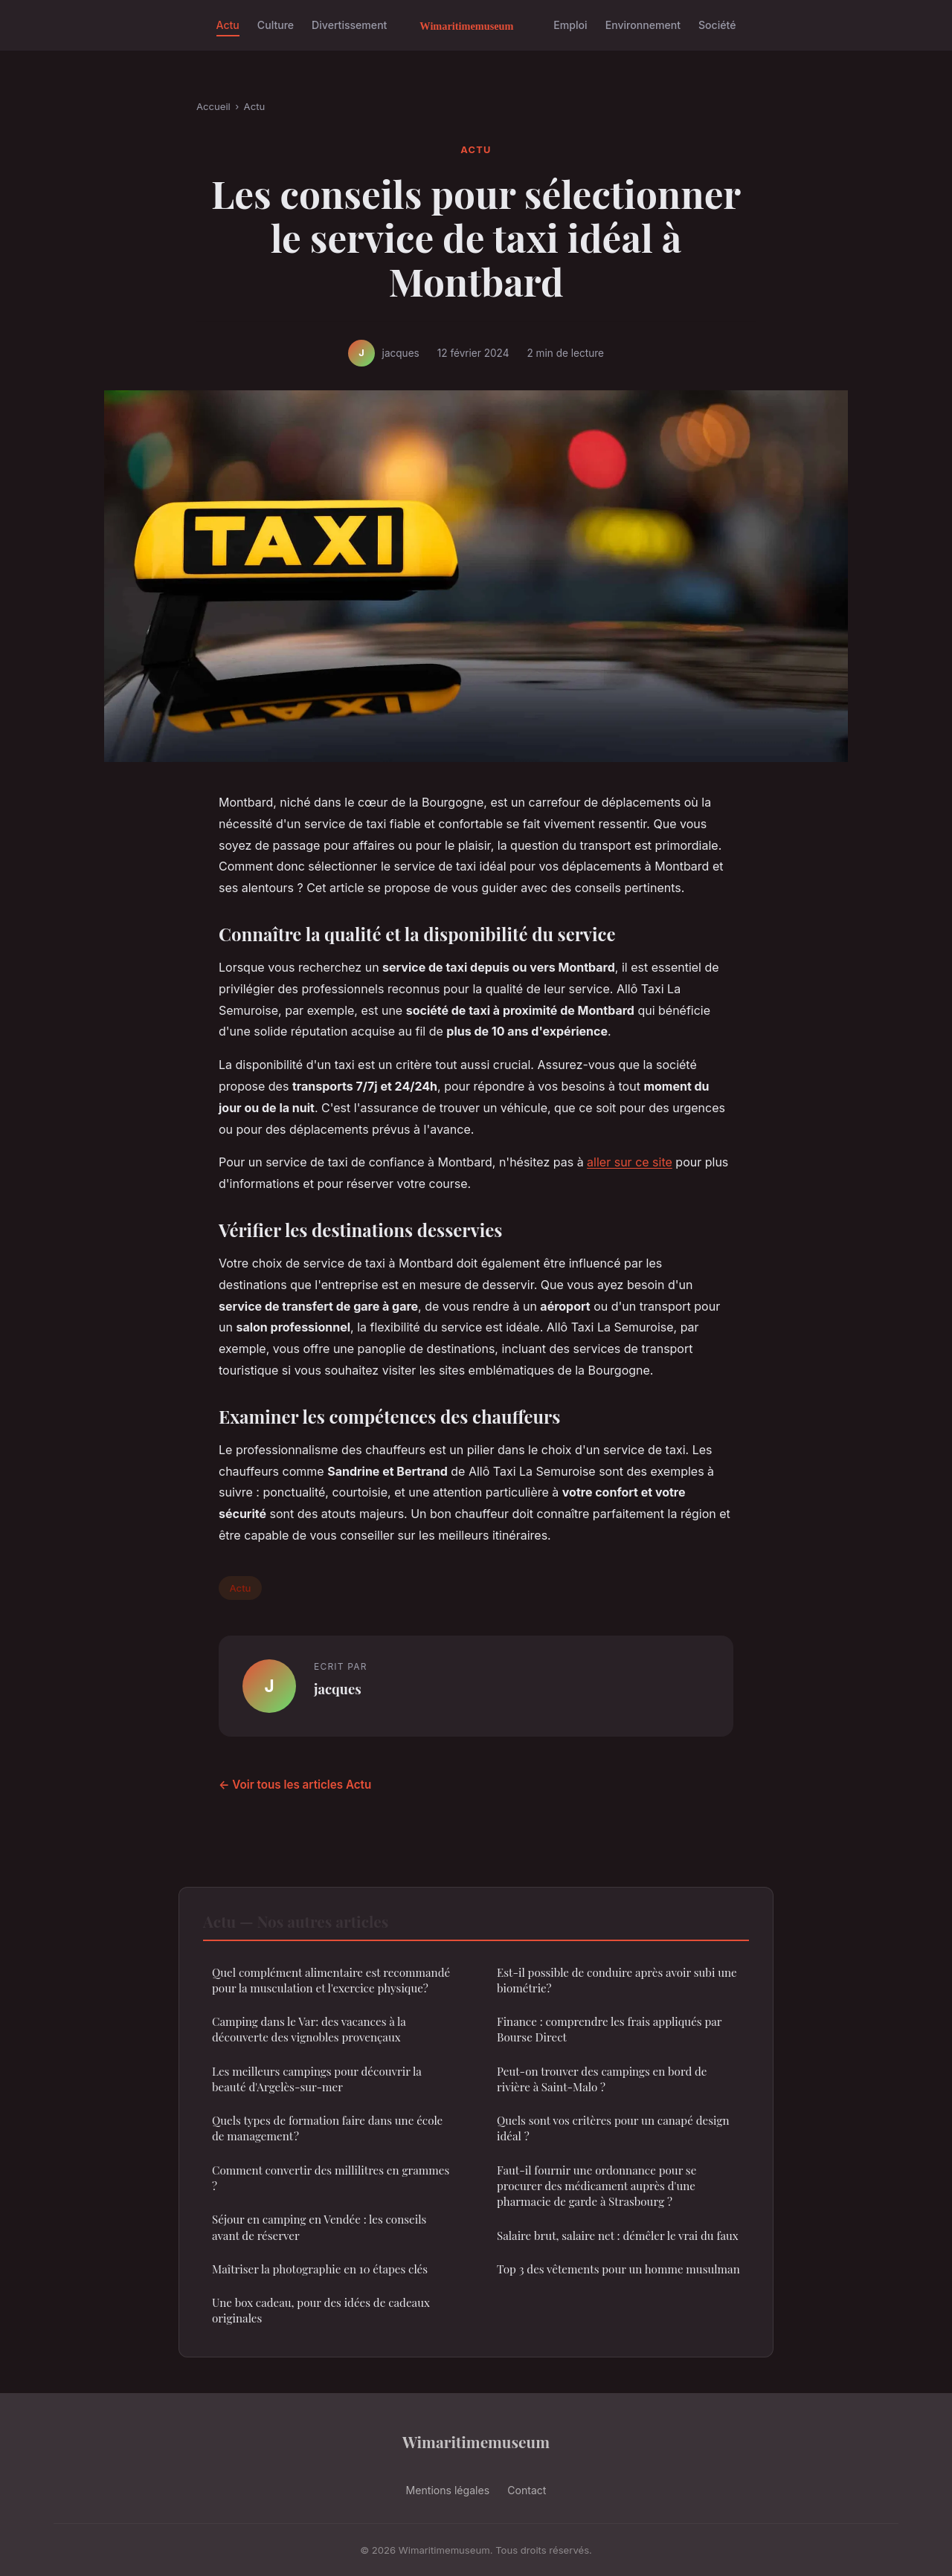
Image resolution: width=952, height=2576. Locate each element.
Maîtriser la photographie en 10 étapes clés (320, 2269)
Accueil (213, 106)
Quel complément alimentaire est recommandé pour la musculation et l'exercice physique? (331, 1980)
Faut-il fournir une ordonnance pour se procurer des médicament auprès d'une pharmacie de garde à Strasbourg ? (596, 2186)
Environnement (643, 25)
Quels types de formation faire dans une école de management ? (327, 2128)
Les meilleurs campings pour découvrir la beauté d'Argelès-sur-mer (317, 2079)
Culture (275, 25)
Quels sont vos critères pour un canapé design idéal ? (613, 2128)
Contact (526, 2490)
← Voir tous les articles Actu (295, 1785)
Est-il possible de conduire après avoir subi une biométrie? (617, 1980)
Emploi (570, 25)
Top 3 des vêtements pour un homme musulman (618, 2269)
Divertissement (349, 25)
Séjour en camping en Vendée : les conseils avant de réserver (319, 2227)
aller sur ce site (629, 1162)
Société (717, 25)
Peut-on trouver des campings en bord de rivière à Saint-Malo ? (602, 2079)
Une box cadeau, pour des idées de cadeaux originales (321, 2310)
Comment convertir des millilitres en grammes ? (330, 2178)
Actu (227, 25)
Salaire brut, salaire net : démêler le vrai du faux (618, 2235)
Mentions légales (448, 2490)
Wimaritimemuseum (476, 2441)
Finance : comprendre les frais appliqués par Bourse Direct (609, 2029)
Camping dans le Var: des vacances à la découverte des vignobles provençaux (309, 2029)
